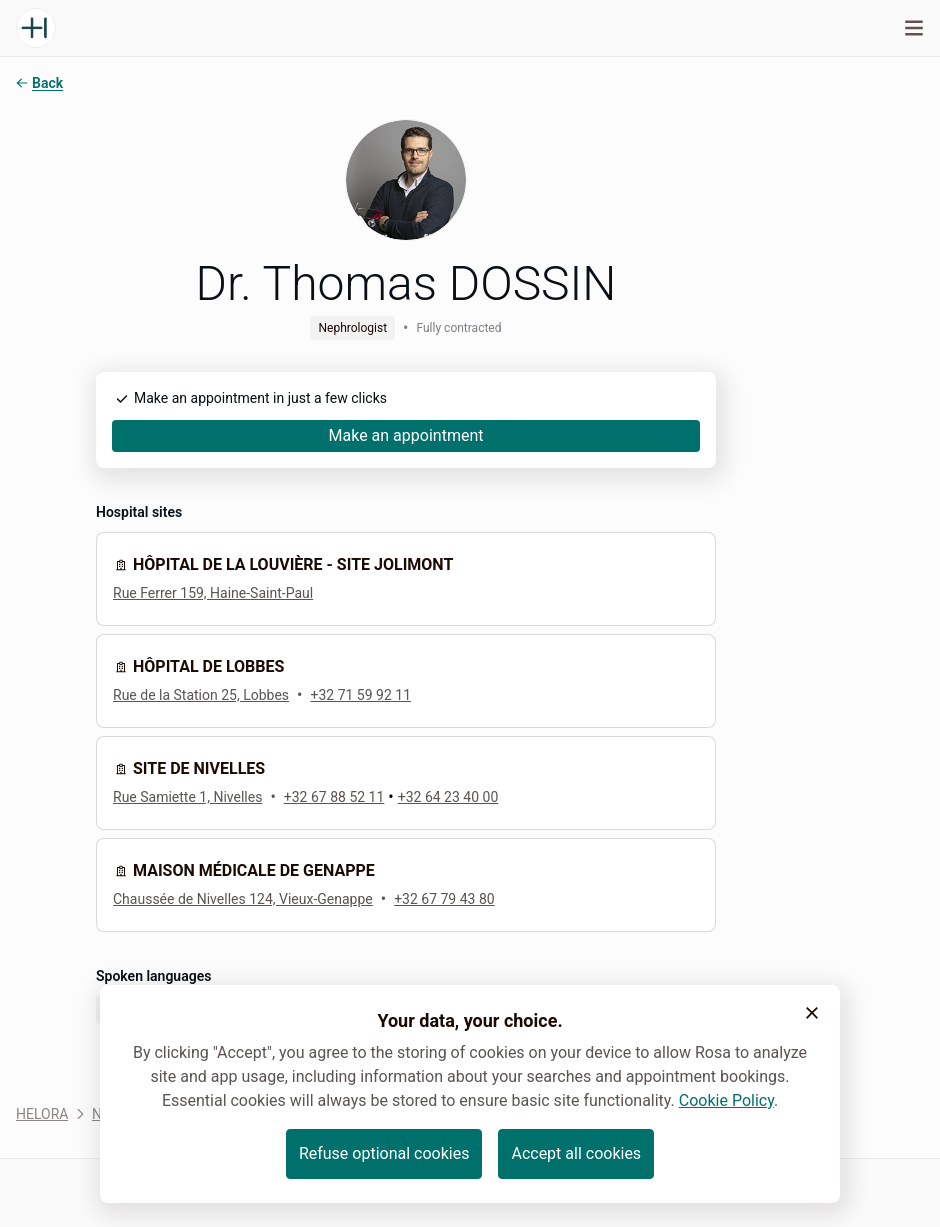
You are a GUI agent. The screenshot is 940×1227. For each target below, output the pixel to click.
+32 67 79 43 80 (444, 899)
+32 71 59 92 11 (360, 695)
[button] (812, 1013)
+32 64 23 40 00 (448, 797)
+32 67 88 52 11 (334, 797)
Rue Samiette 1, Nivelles (187, 797)
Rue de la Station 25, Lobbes (201, 695)
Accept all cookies (576, 1153)
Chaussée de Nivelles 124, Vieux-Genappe (243, 899)
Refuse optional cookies (384, 1153)
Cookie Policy (726, 1100)
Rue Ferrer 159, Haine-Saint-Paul (213, 593)
